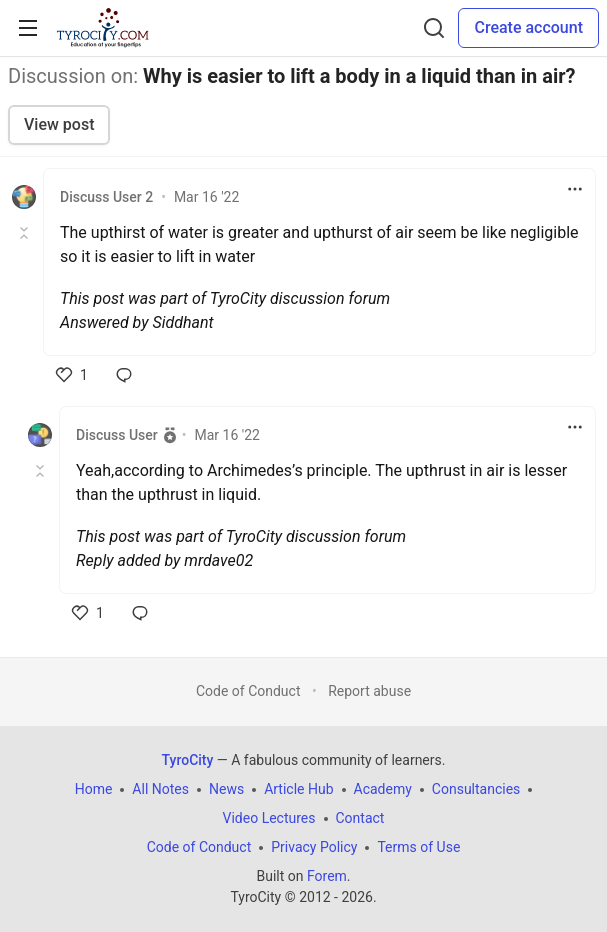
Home (94, 789)
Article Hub (298, 789)
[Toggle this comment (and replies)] (25, 233)
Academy (383, 789)
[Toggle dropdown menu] (575, 189)
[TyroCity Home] (102, 28)
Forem (327, 876)
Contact (360, 818)
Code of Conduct (248, 691)
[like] (72, 375)
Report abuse (369, 691)
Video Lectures (269, 818)
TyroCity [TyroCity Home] (188, 760)
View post (59, 124)
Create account (528, 27)
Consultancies (476, 789)
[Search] (434, 28)
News (226, 789)
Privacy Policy (314, 847)
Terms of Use (418, 847)
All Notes (160, 789)
